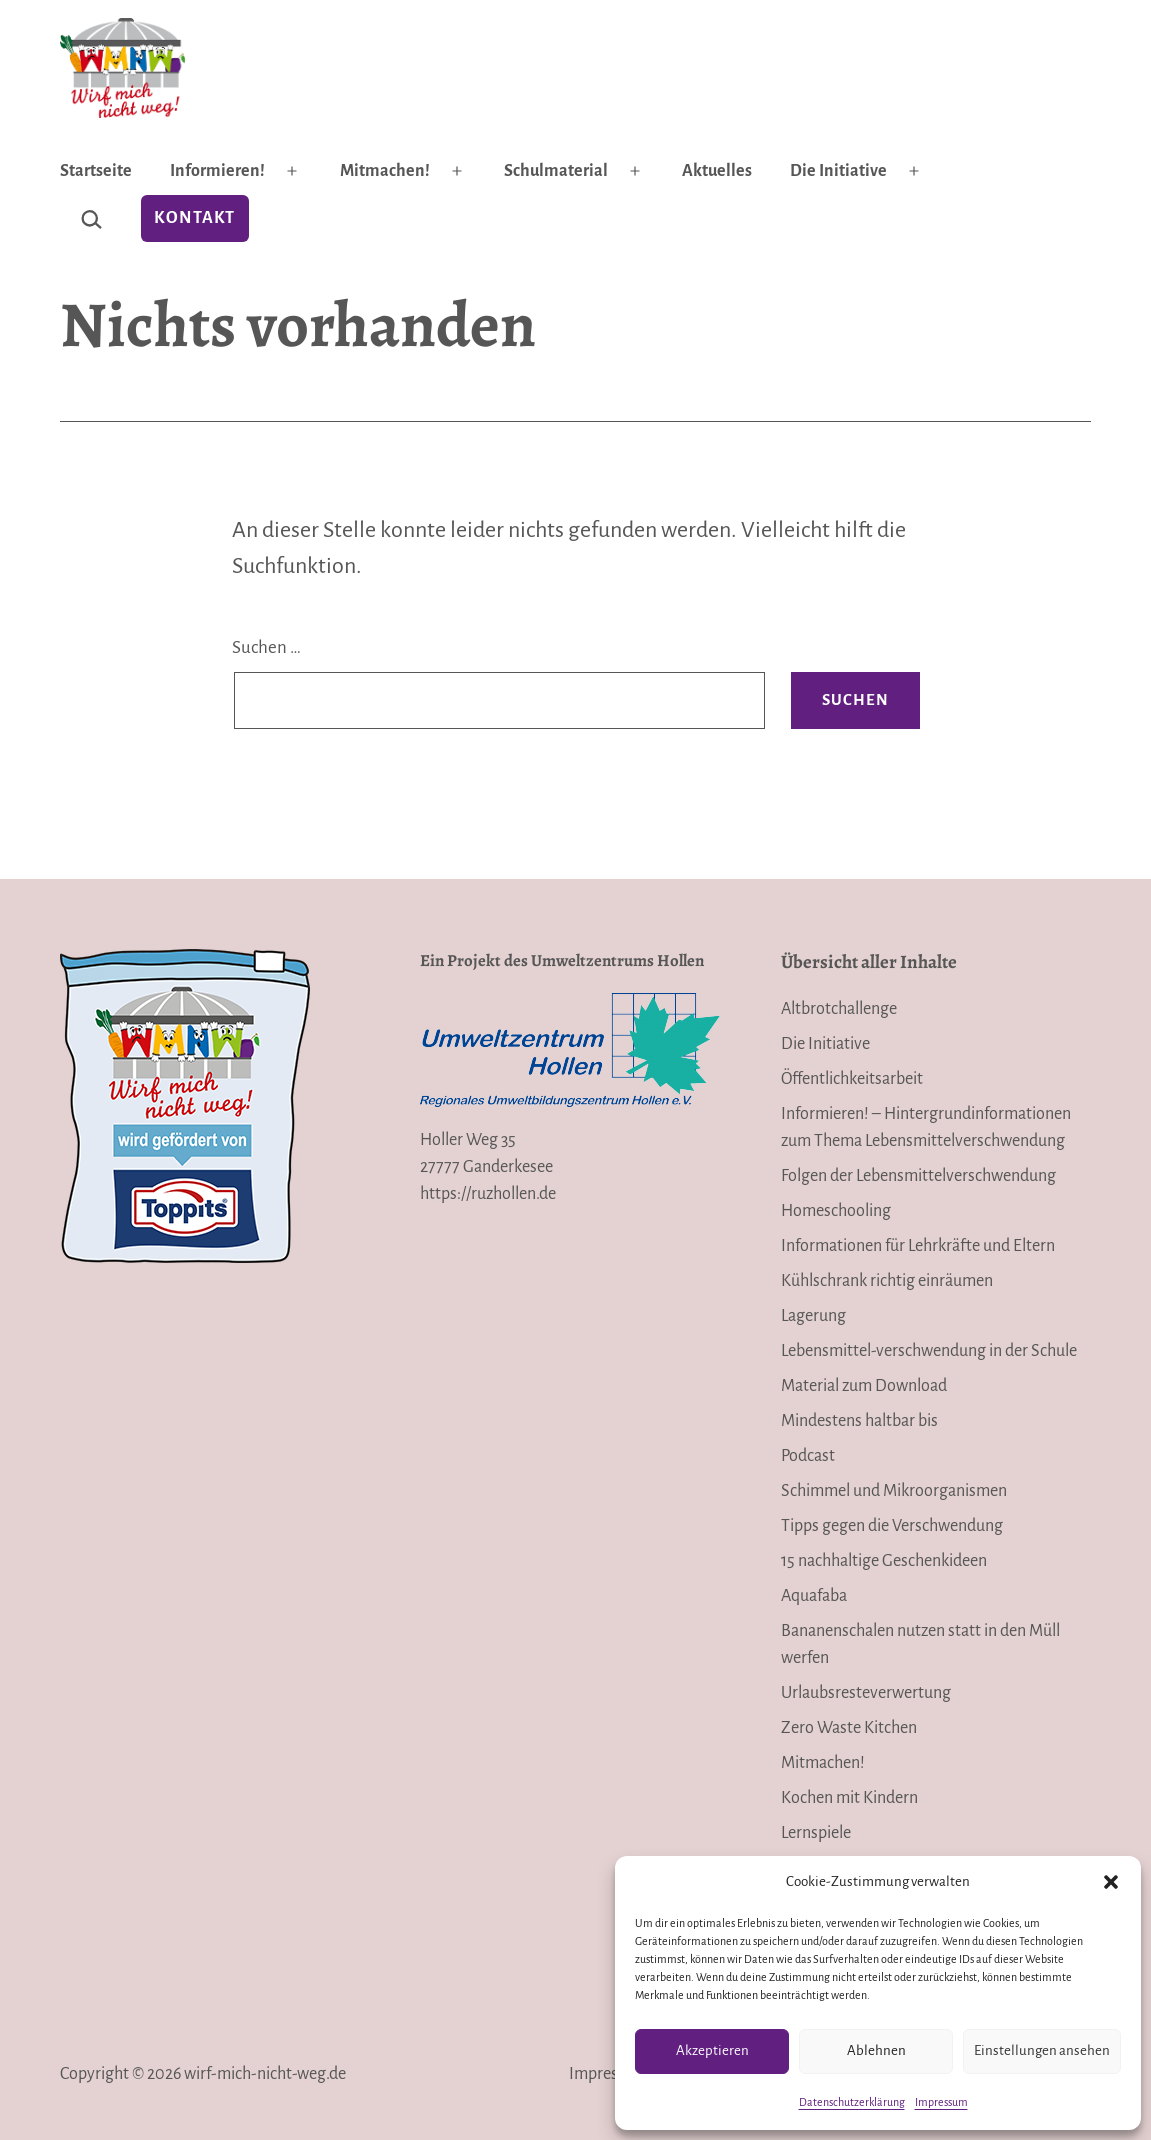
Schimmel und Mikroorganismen (894, 1491)
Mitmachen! (385, 171)
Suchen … (266, 647)
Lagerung (813, 1316)
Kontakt (194, 218)
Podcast (808, 1456)
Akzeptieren (712, 2050)
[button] (1111, 1882)
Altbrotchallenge (839, 1009)
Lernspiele (816, 1833)
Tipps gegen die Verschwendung (892, 1526)
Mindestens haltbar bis (859, 1421)
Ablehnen (876, 2050)
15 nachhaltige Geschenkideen (884, 1561)
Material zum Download (864, 1386)
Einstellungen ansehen (1042, 2050)
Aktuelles (717, 171)
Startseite (96, 171)
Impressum (941, 2102)
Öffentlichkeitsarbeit (852, 1079)
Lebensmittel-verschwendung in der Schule (929, 1351)
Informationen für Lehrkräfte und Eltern (918, 1246)
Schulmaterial (556, 171)
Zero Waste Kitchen (849, 1728)
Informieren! (217, 171)
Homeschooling (836, 1211)
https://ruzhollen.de (488, 1194)
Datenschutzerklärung (852, 2102)
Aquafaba (814, 1596)
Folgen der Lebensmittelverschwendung (918, 1176)
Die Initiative (838, 171)
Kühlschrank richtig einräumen (887, 1281)
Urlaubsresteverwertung (866, 1693)
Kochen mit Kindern (849, 1798)
